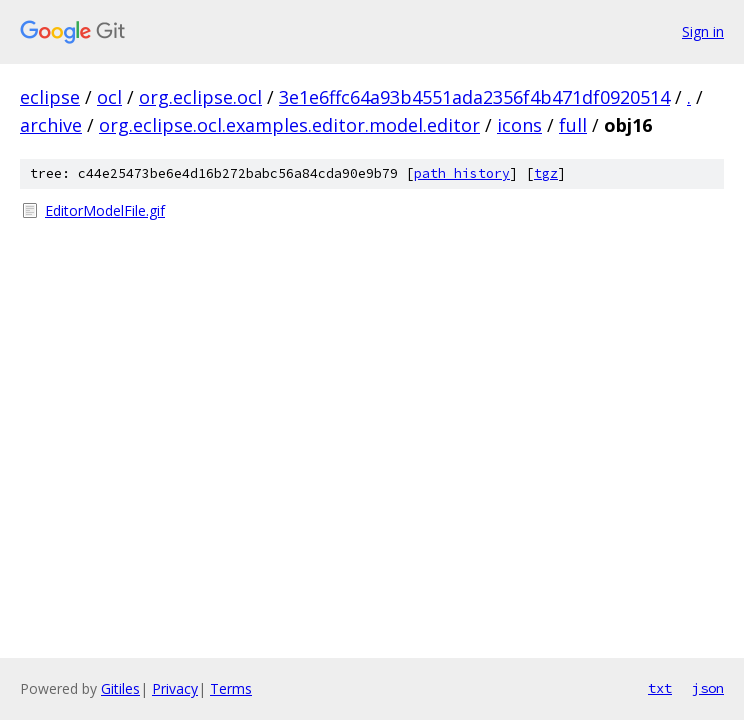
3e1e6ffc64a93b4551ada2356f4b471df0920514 (474, 97)
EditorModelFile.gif (105, 210)
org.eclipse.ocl (200, 97)
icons (519, 125)
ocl (109, 97)
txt (660, 688)
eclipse (50, 97)
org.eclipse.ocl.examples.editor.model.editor (289, 125)
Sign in (703, 31)
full (573, 125)
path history (462, 173)
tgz (546, 173)
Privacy (175, 688)
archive (51, 125)
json (708, 688)
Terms (231, 688)
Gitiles (120, 688)
